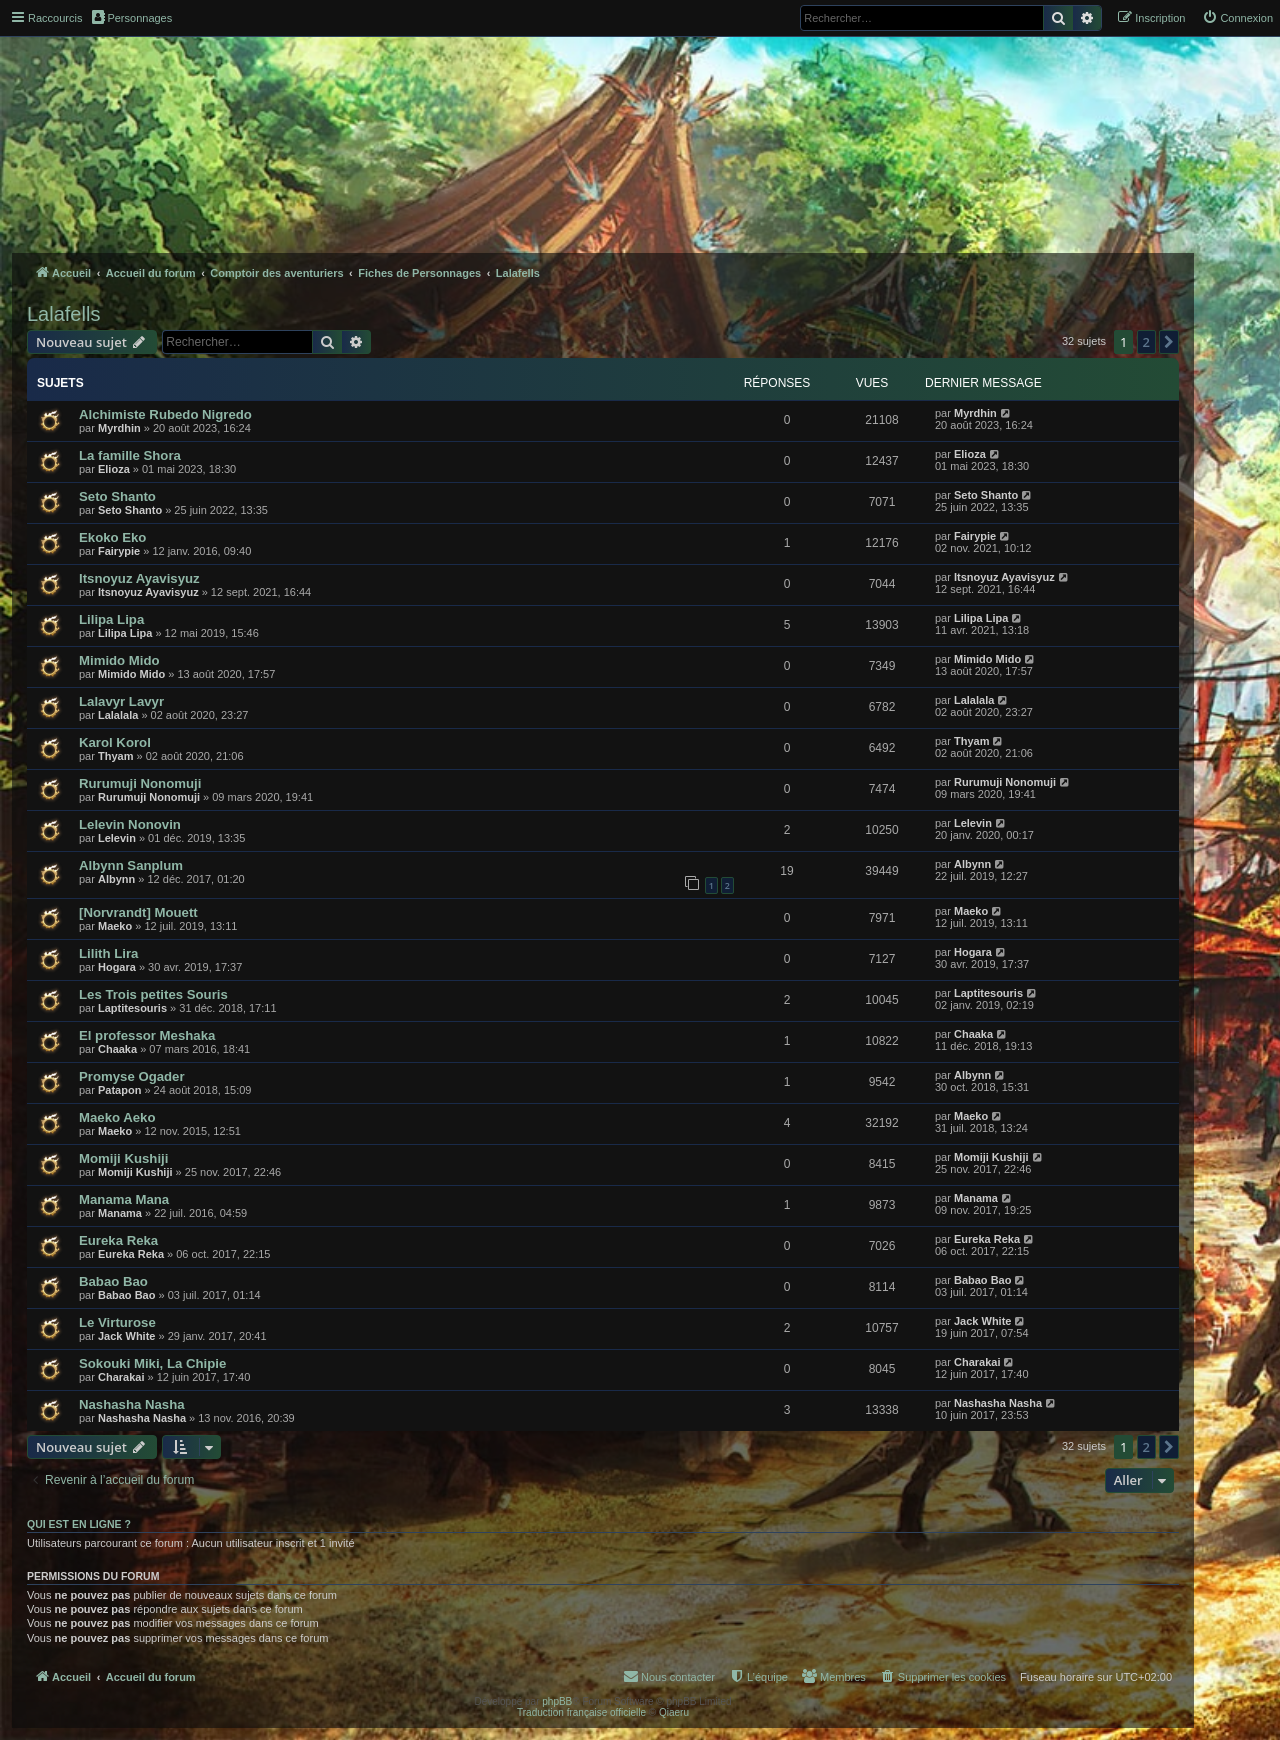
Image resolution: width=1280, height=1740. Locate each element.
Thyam (115, 756)
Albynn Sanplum (131, 865)
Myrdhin (119, 428)
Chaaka (117, 1049)
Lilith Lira (108, 953)
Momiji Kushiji (123, 1158)
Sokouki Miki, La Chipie (152, 1363)
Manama (120, 1213)
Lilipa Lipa (111, 619)
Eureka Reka (118, 1240)
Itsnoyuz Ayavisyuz (139, 578)
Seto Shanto (117, 496)
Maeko (115, 926)
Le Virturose (117, 1322)
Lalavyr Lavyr (121, 701)
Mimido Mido (119, 660)
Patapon (119, 1090)
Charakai (121, 1377)
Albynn (116, 879)
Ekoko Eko (112, 537)
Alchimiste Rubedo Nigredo (165, 414)
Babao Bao (113, 1281)
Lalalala (118, 715)
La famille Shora (130, 455)
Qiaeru (674, 1712)
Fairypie (119, 551)
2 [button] (1146, 342)
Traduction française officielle (581, 1712)
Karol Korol (115, 742)
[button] (1169, 342)
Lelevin (117, 838)
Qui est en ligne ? (79, 1524)
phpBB (557, 1701)
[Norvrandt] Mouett (138, 912)
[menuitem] (1237, 18)
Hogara (117, 967)
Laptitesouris (132, 1008)
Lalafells (63, 314)
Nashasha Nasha (132, 1404)
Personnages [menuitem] (132, 17)
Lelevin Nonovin (130, 824)
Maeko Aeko (117, 1117)
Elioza (114, 469)
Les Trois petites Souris (153, 994)
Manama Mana (124, 1199)
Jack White (126, 1336)
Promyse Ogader (132, 1076)
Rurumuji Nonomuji (140, 783)
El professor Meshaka (147, 1035)
